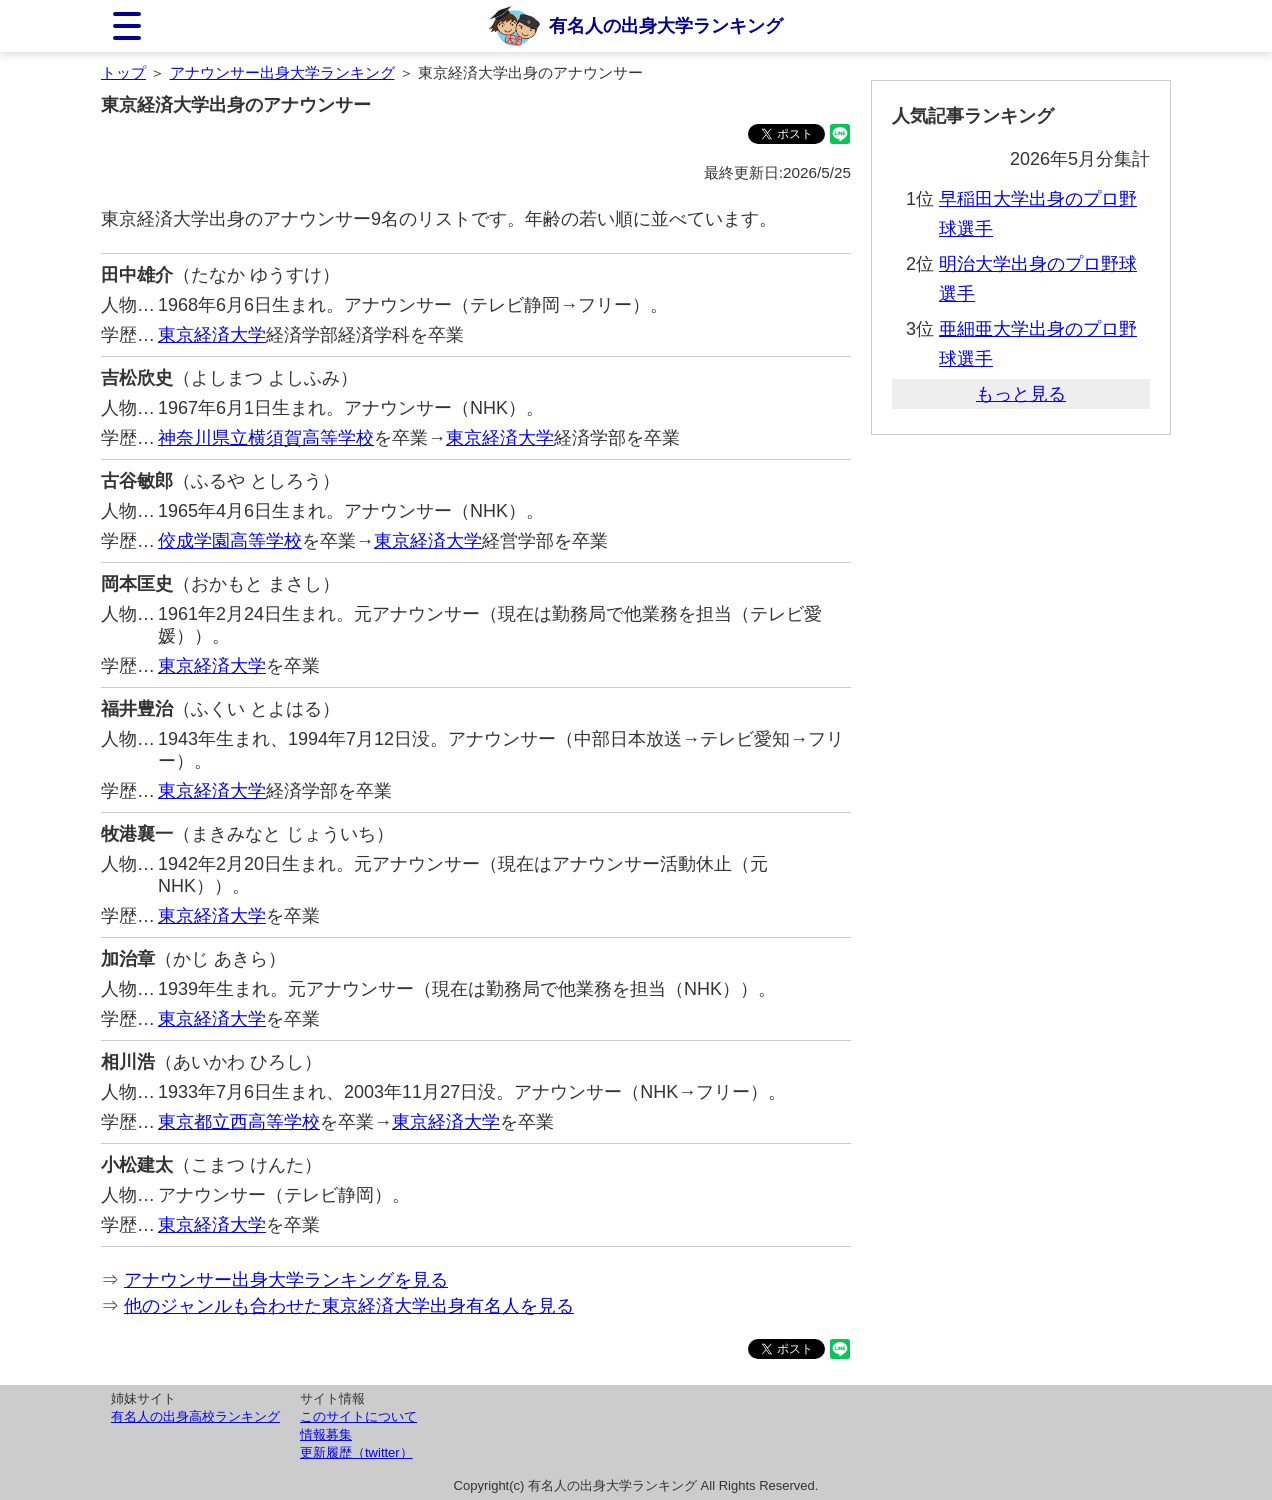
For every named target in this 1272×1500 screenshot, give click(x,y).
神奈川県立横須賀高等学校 (266, 438)
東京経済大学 (212, 335)
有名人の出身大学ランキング (666, 26)
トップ (123, 72)
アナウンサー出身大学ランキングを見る (286, 1280)
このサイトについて (358, 1416)
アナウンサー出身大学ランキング (282, 72)
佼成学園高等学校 (230, 541)
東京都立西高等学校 (239, 1122)
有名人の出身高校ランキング (195, 1416)
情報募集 (326, 1434)
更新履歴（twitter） (356, 1452)
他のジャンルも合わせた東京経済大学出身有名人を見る (349, 1306)
